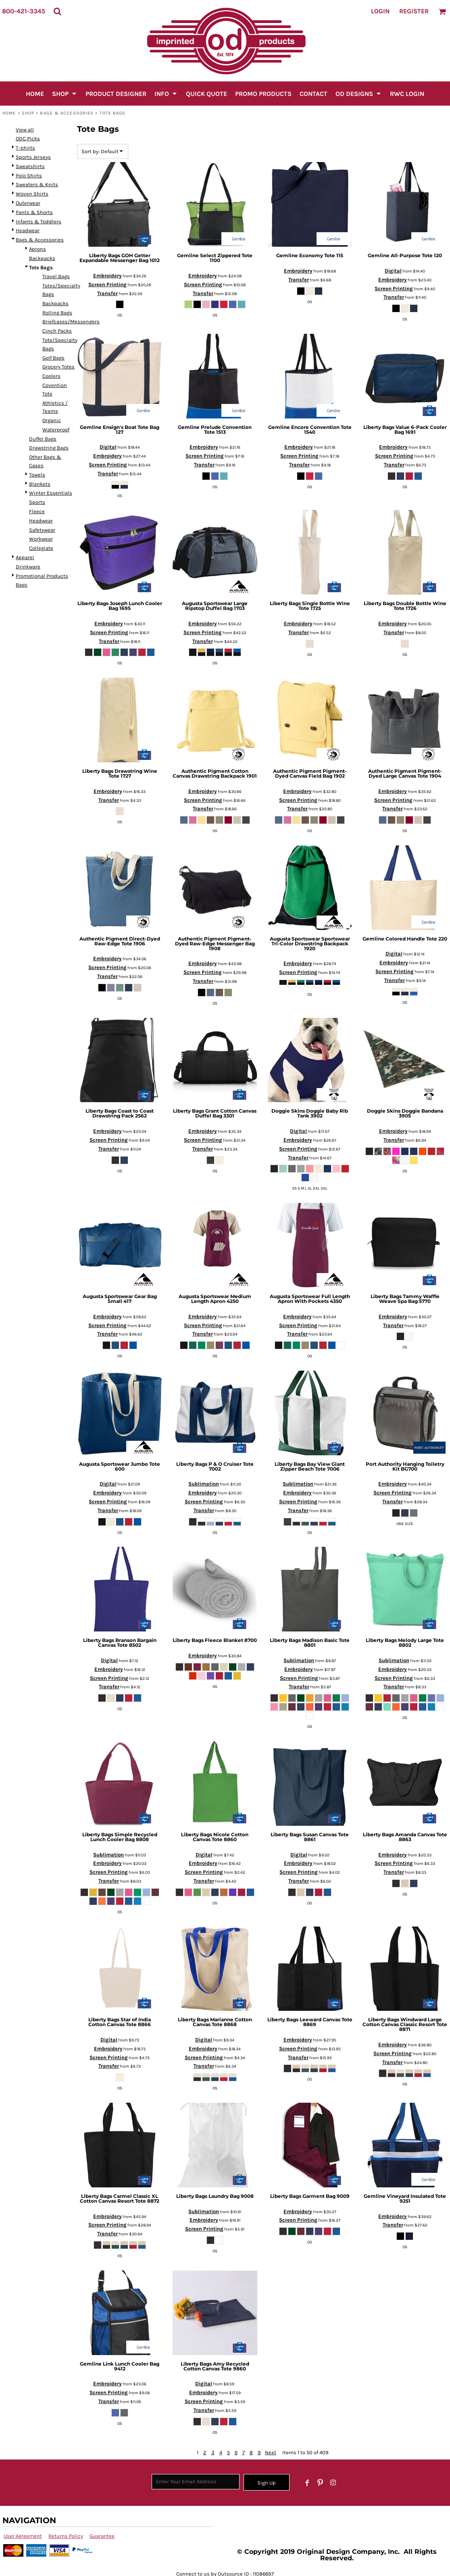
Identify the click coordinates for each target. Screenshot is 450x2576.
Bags (21, 585)
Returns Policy (65, 2536)
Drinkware (28, 567)
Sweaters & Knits (37, 184)
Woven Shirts (32, 194)
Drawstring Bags (49, 448)
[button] (57, 11)
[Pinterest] (320, 2483)
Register (414, 11)
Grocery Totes (58, 367)
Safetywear (42, 530)
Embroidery (107, 276)
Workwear (41, 539)
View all (25, 130)
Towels (37, 475)
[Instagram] (333, 2483)
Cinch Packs (57, 331)
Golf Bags (53, 358)
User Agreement (23, 2536)
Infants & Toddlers (38, 221)
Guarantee (102, 2536)
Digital (393, 271)
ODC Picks (28, 138)
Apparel (25, 557)
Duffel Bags (42, 439)
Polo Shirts (29, 176)
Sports (37, 502)
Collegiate (41, 548)
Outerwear (28, 203)
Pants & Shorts (34, 212)
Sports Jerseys (33, 157)
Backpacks (42, 258)
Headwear (28, 230)
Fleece (37, 511)
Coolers (51, 376)
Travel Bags (56, 276)
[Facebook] (307, 2483)
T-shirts (25, 148)
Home (9, 113)
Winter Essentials (50, 493)
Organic (51, 420)
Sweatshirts (30, 166)
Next (270, 2452)
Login (380, 11)
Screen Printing (107, 284)
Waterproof (55, 430)
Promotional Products (42, 576)
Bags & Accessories (67, 113)
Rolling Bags (57, 313)
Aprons (37, 249)
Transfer (107, 293)
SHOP (28, 113)
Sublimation (203, 1484)
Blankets (39, 484)
